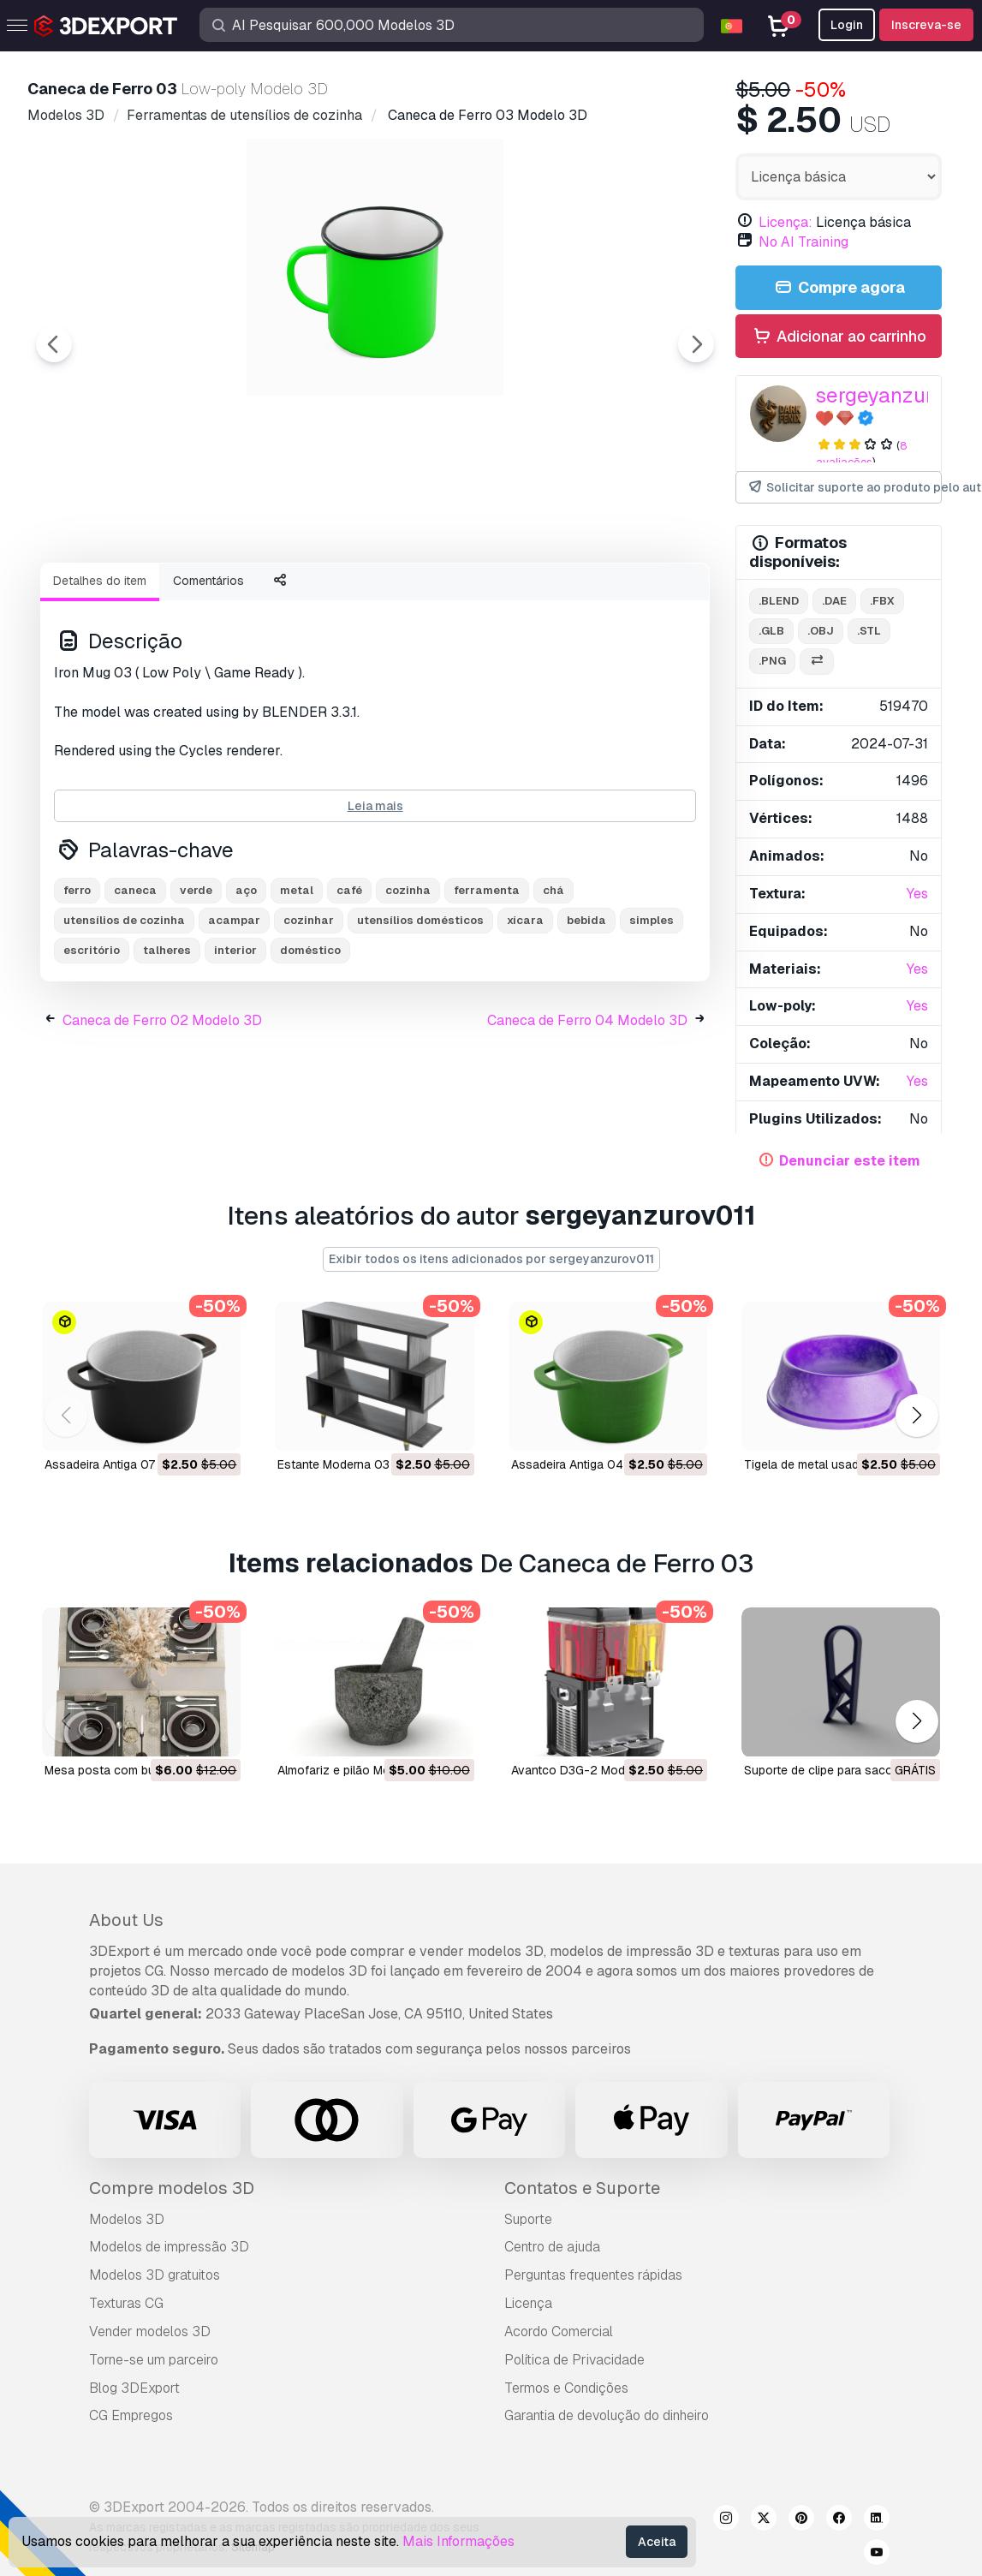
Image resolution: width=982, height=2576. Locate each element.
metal (296, 984)
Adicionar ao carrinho (839, 337)
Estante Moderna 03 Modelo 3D (365, 1465)
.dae (834, 600)
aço (246, 984)
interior (235, 1044)
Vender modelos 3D (150, 2331)
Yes (917, 894)
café (349, 984)
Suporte (528, 2219)
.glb (771, 630)
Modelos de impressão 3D (169, 2247)
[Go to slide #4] (455, 595)
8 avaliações (862, 453)
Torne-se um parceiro (153, 2360)
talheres (167, 1044)
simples (651, 1014)
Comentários (208, 675)
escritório (91, 1044)
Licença (528, 2303)
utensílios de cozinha (124, 1014)
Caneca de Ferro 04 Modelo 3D (587, 1115)
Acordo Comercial (558, 2331)
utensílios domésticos (420, 1014)
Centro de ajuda (552, 2247)
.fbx (882, 600)
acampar (234, 1014)
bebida (586, 1014)
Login (846, 25)
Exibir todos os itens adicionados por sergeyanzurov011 (491, 1259)
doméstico (310, 1044)
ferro (77, 984)
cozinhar (308, 1014)
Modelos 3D (126, 2219)
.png (772, 660)
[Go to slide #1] (126, 595)
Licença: (785, 222)
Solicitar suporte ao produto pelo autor (844, 488)
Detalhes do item (99, 675)
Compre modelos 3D (171, 2188)
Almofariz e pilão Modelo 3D (355, 1771)
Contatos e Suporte (582, 2188)
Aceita (656, 2541)
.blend (779, 600)
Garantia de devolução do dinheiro (606, 2415)
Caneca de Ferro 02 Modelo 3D (162, 1115)
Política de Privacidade (574, 2360)
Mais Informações (458, 2541)
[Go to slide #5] (565, 595)
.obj (820, 630)
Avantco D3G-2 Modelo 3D (586, 1771)
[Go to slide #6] (674, 595)
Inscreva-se (926, 25)
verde (196, 984)
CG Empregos (131, 2415)
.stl (869, 630)
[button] (916, 1415)
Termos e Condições (566, 2388)
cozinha (408, 984)
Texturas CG (126, 2303)
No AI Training (803, 242)
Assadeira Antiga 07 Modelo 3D (131, 1465)
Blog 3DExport (134, 2388)
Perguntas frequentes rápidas (593, 2275)
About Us (126, 1920)
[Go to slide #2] (236, 595)
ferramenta (487, 984)
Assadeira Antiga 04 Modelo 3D (599, 1465)
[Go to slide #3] (346, 595)
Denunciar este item (849, 1161)
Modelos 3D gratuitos (154, 2275)
